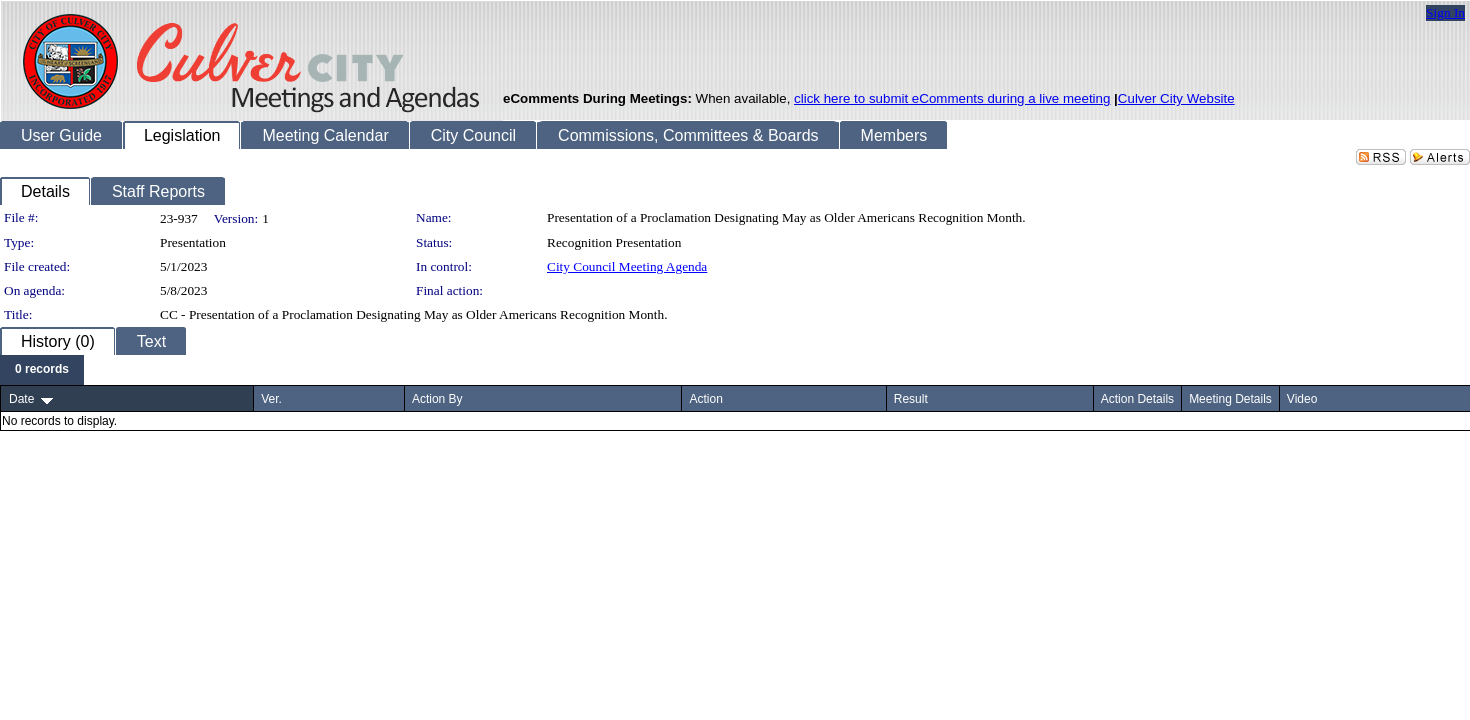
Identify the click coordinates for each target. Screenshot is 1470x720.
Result (911, 399)
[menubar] (42, 370)
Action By (437, 399)
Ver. (271, 399)
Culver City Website (1176, 98)
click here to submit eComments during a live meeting (952, 98)
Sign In (1445, 12)
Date (21, 399)
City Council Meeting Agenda (627, 266)
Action (705, 399)
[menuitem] (42, 370)
